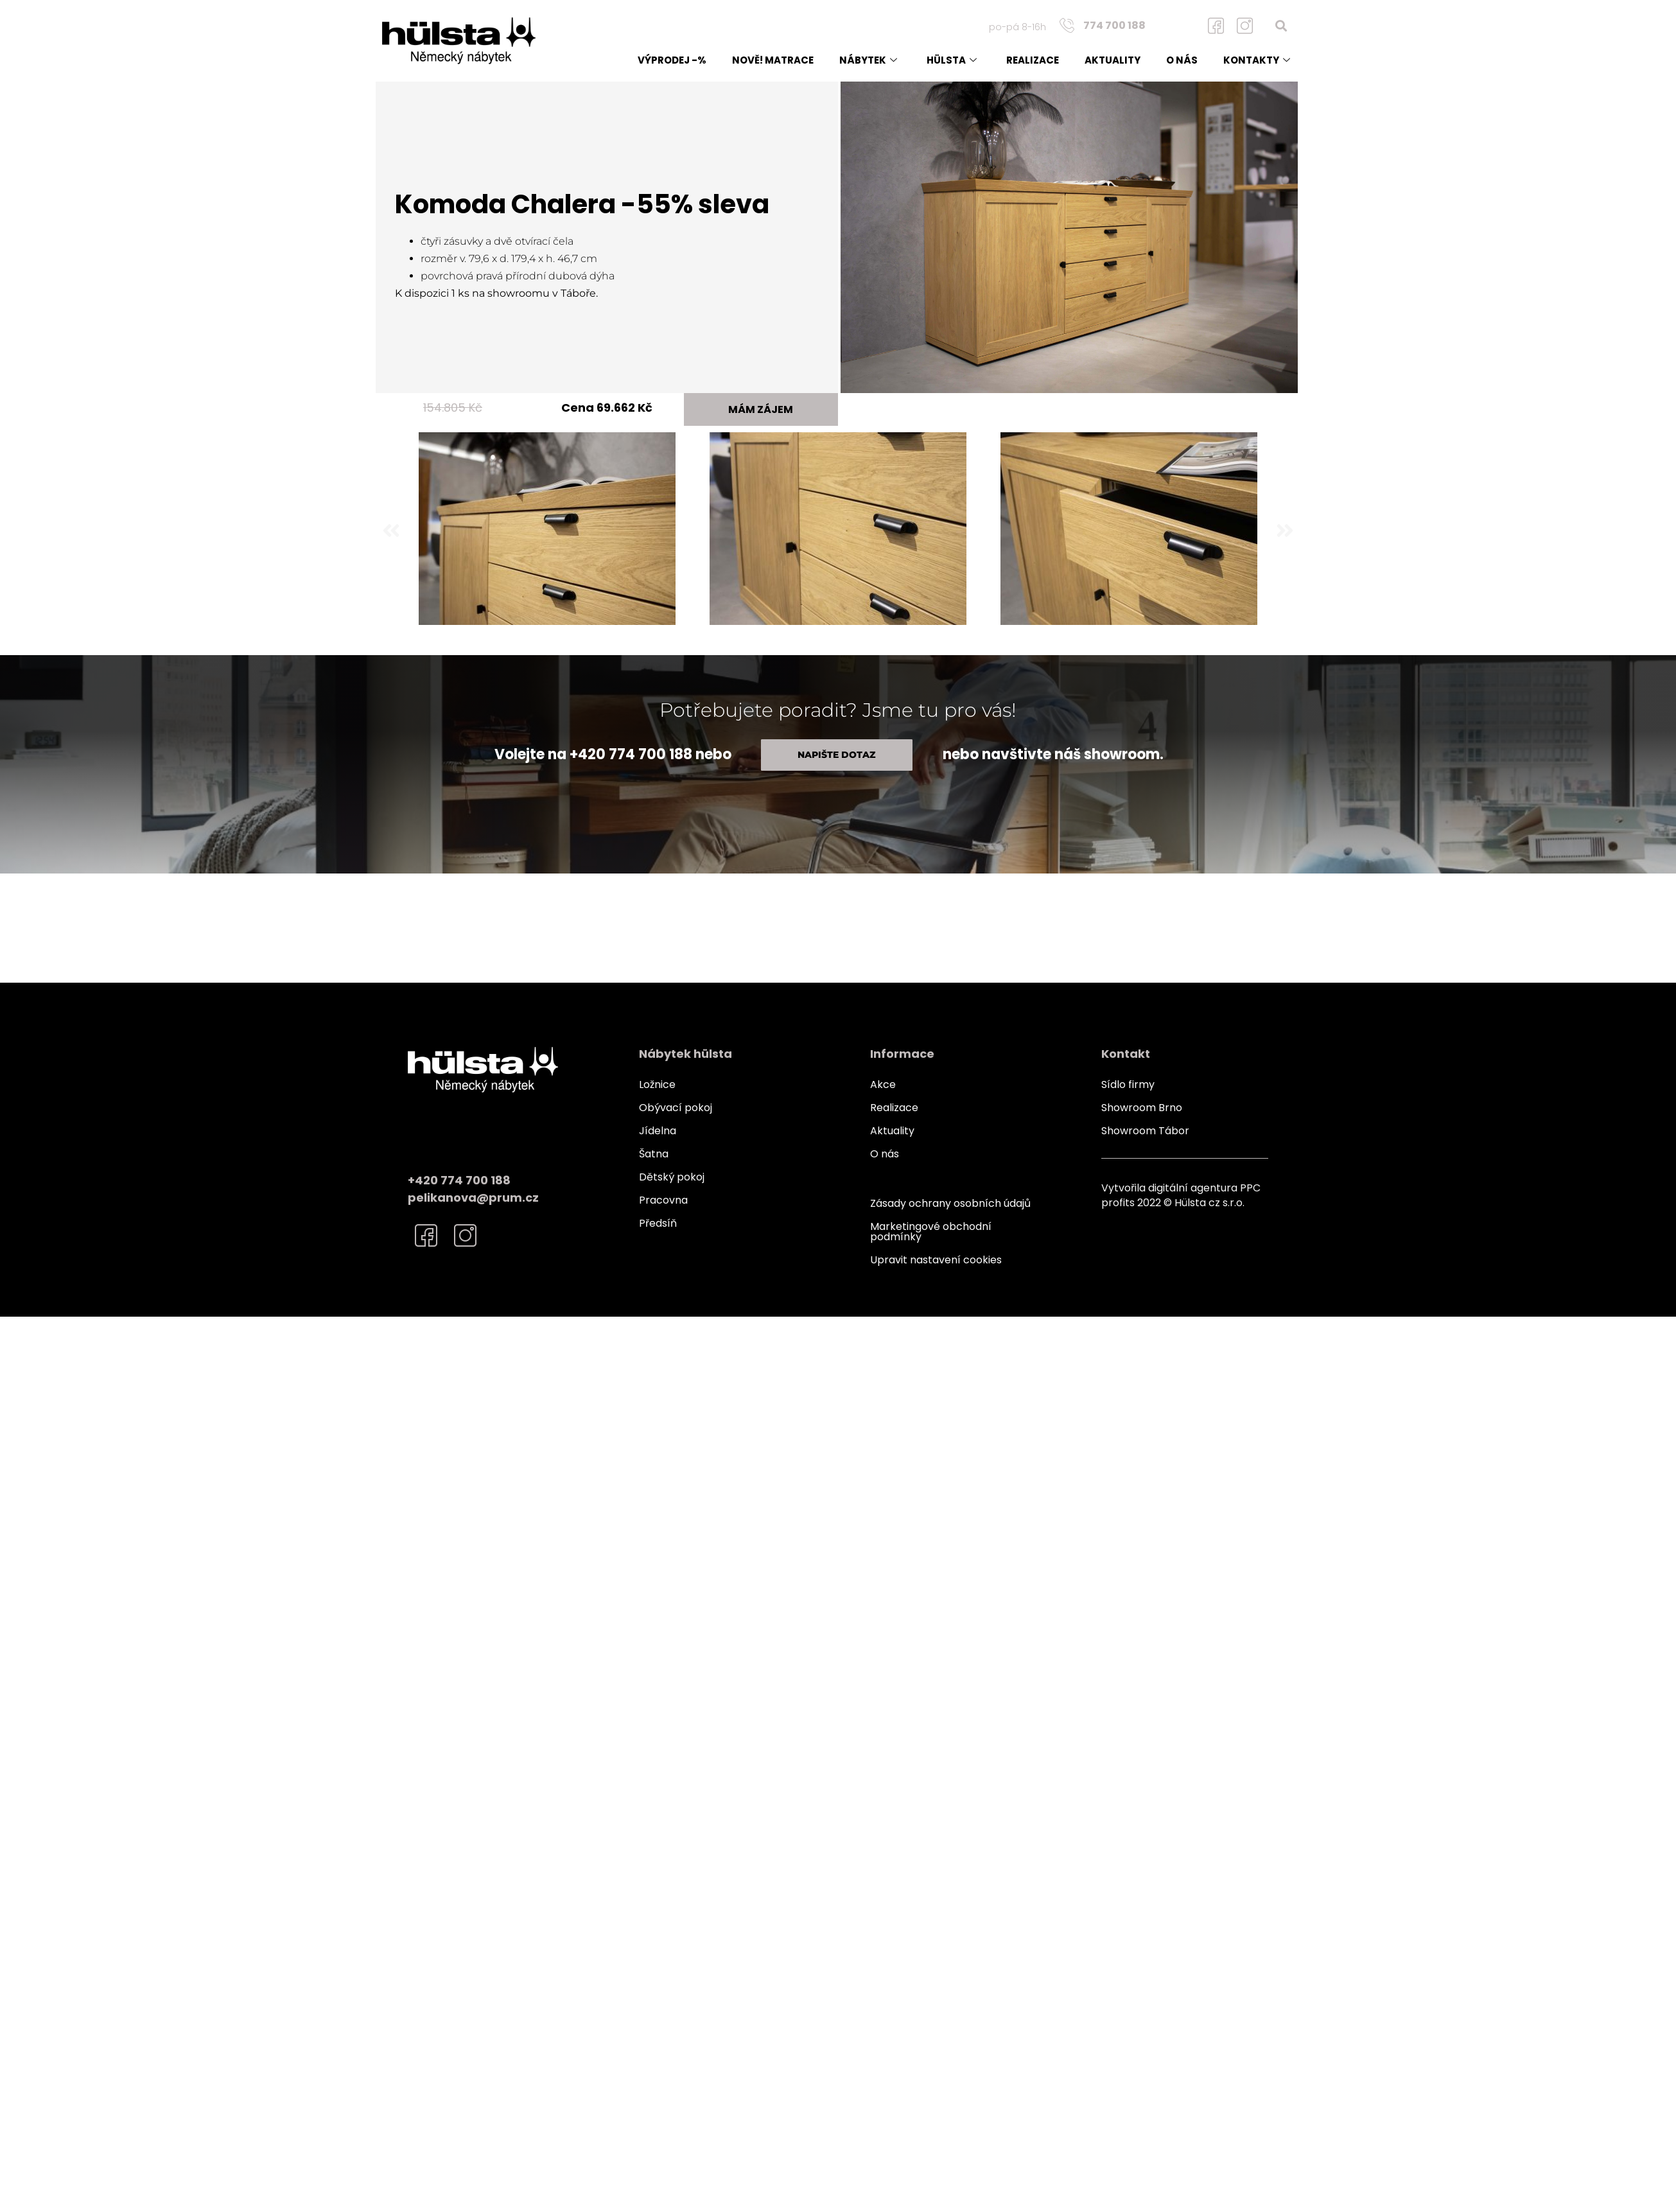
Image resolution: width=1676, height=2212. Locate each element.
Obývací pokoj (675, 1107)
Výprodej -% (672, 60)
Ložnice (657, 1084)
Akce (883, 1084)
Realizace (1032, 60)
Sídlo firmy (1128, 1084)
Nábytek (868, 60)
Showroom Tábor (1145, 1130)
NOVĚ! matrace (773, 60)
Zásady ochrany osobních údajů (950, 1203)
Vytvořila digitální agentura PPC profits (1181, 1195)
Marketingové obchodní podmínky (930, 1231)
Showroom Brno (1141, 1107)
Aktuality (1112, 60)
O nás (1182, 60)
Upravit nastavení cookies (936, 1259)
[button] (1281, 25)
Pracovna (663, 1200)
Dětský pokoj (671, 1177)
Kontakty (1256, 60)
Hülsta (952, 60)
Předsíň (658, 1223)
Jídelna (657, 1130)
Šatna (653, 1153)
